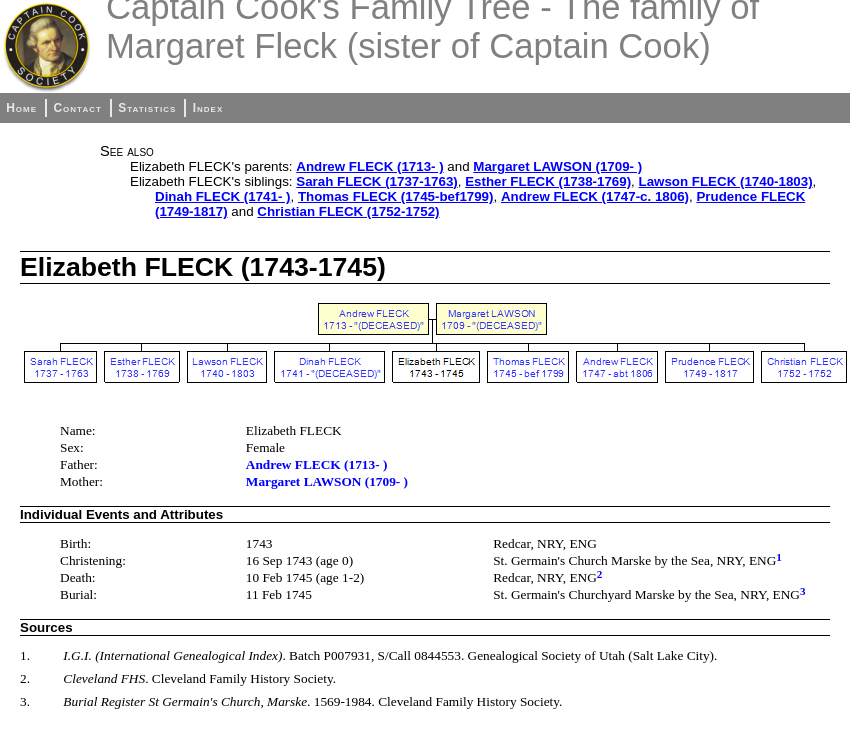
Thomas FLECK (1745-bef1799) (396, 196)
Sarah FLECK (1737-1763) (377, 181)
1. (25, 655)
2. (25, 678)
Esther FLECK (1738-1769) (548, 181)
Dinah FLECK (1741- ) (223, 196)
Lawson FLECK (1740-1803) (726, 181)
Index (208, 108)
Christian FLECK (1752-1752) (348, 211)
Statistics (147, 108)
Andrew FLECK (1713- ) (369, 166)
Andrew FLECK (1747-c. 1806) (595, 196)
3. (25, 701)
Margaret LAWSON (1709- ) (557, 166)
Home (21, 108)
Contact (77, 108)
